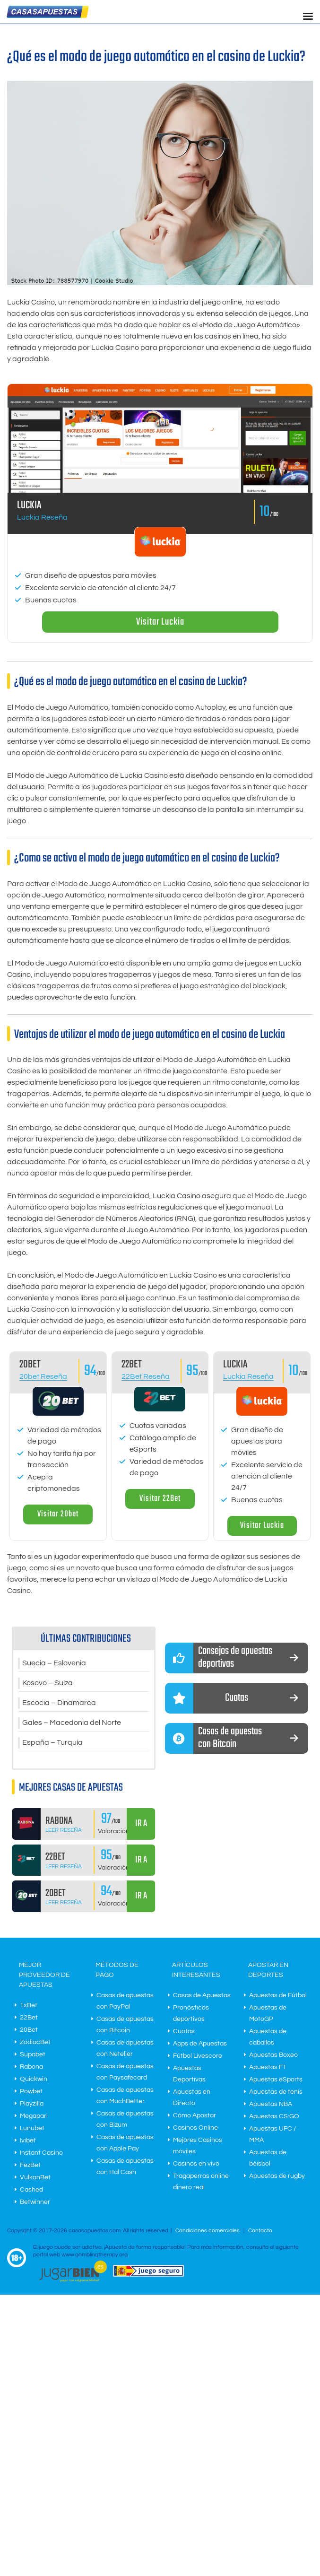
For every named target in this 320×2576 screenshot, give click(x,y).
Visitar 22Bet (160, 1499)
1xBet (28, 2005)
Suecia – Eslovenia (54, 1663)
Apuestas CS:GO (274, 2116)
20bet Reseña (43, 1376)
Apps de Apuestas (200, 2043)
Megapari (34, 2116)
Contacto (260, 2231)
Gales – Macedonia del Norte (71, 1723)
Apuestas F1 (267, 2067)
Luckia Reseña (42, 517)
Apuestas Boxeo (273, 2055)
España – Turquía (52, 1743)
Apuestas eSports (276, 2079)
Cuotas (184, 2031)
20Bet (29, 2030)
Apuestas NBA (270, 2104)
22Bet (29, 2017)
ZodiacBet (35, 2042)
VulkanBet (35, 2177)
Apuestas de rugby (277, 2176)
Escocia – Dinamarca (59, 1703)
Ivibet (28, 2140)
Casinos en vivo (196, 2163)
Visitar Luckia (160, 622)
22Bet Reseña (145, 1376)
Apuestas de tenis (276, 2092)
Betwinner (35, 2202)
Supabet (32, 2054)
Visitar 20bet (57, 1514)
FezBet (30, 2165)
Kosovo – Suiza (47, 1683)
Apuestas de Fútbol (278, 1995)
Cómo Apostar (194, 2115)
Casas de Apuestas (202, 1995)
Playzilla (31, 2103)
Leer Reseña (63, 1830)
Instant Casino (41, 2153)
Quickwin (33, 2079)
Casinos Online (195, 2127)
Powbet (31, 2091)
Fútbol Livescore (197, 2056)
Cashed (31, 2189)
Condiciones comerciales (208, 2231)
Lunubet (32, 2128)
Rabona (31, 2066)
